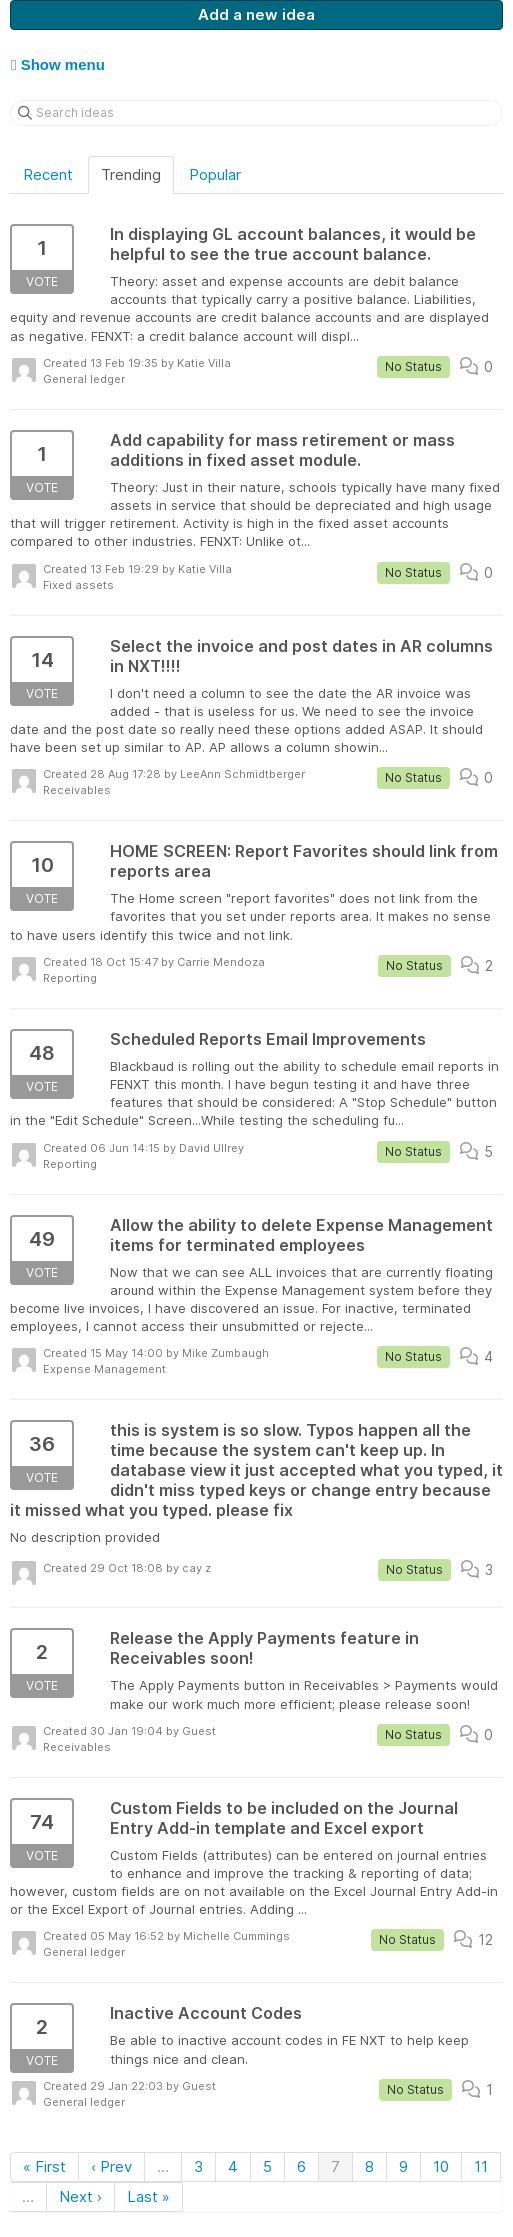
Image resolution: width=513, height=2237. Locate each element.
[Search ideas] (256, 113)
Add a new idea (256, 14)
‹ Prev (111, 2166)
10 (441, 2166)
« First (44, 2166)
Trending (131, 174)
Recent (48, 174)
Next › (80, 2196)
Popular (215, 174)
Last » (148, 2196)
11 (481, 2166)
